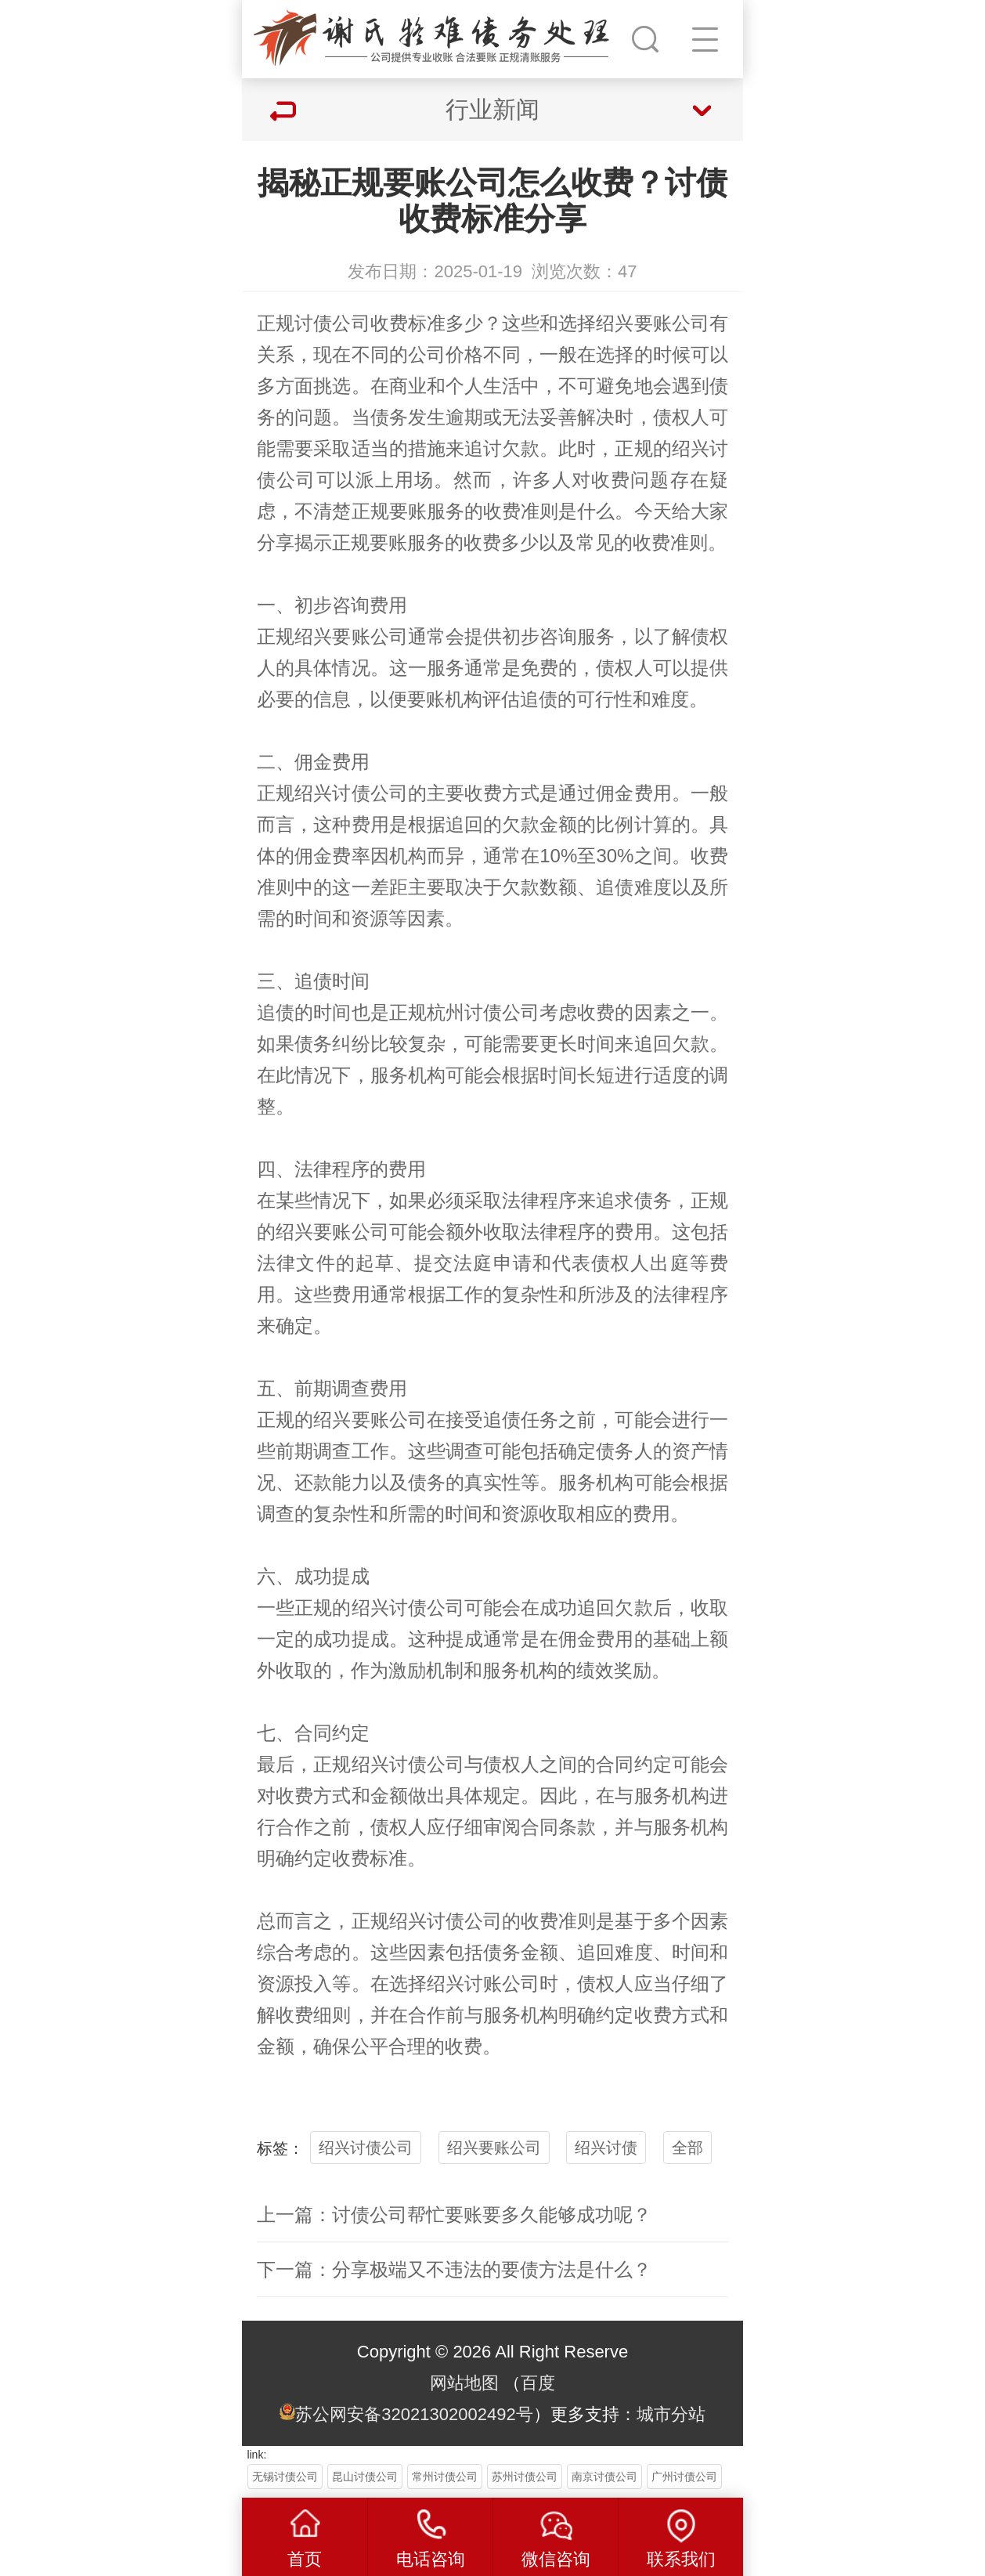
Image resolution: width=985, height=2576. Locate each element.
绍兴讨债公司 (366, 2147)
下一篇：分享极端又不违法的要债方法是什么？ (454, 2269)
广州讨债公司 (684, 2476)
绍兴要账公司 (494, 2147)
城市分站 (671, 2414)
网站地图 (464, 2383)
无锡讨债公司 (285, 2476)
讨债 (313, 323)
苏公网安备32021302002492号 (413, 2414)
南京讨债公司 (604, 2476)
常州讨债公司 (445, 2476)
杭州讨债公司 (483, 1012)
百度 (538, 2383)
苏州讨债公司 (524, 2476)
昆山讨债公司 (365, 2476)
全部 (687, 2147)
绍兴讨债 (606, 2147)
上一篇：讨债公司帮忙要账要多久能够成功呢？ (454, 2214)
